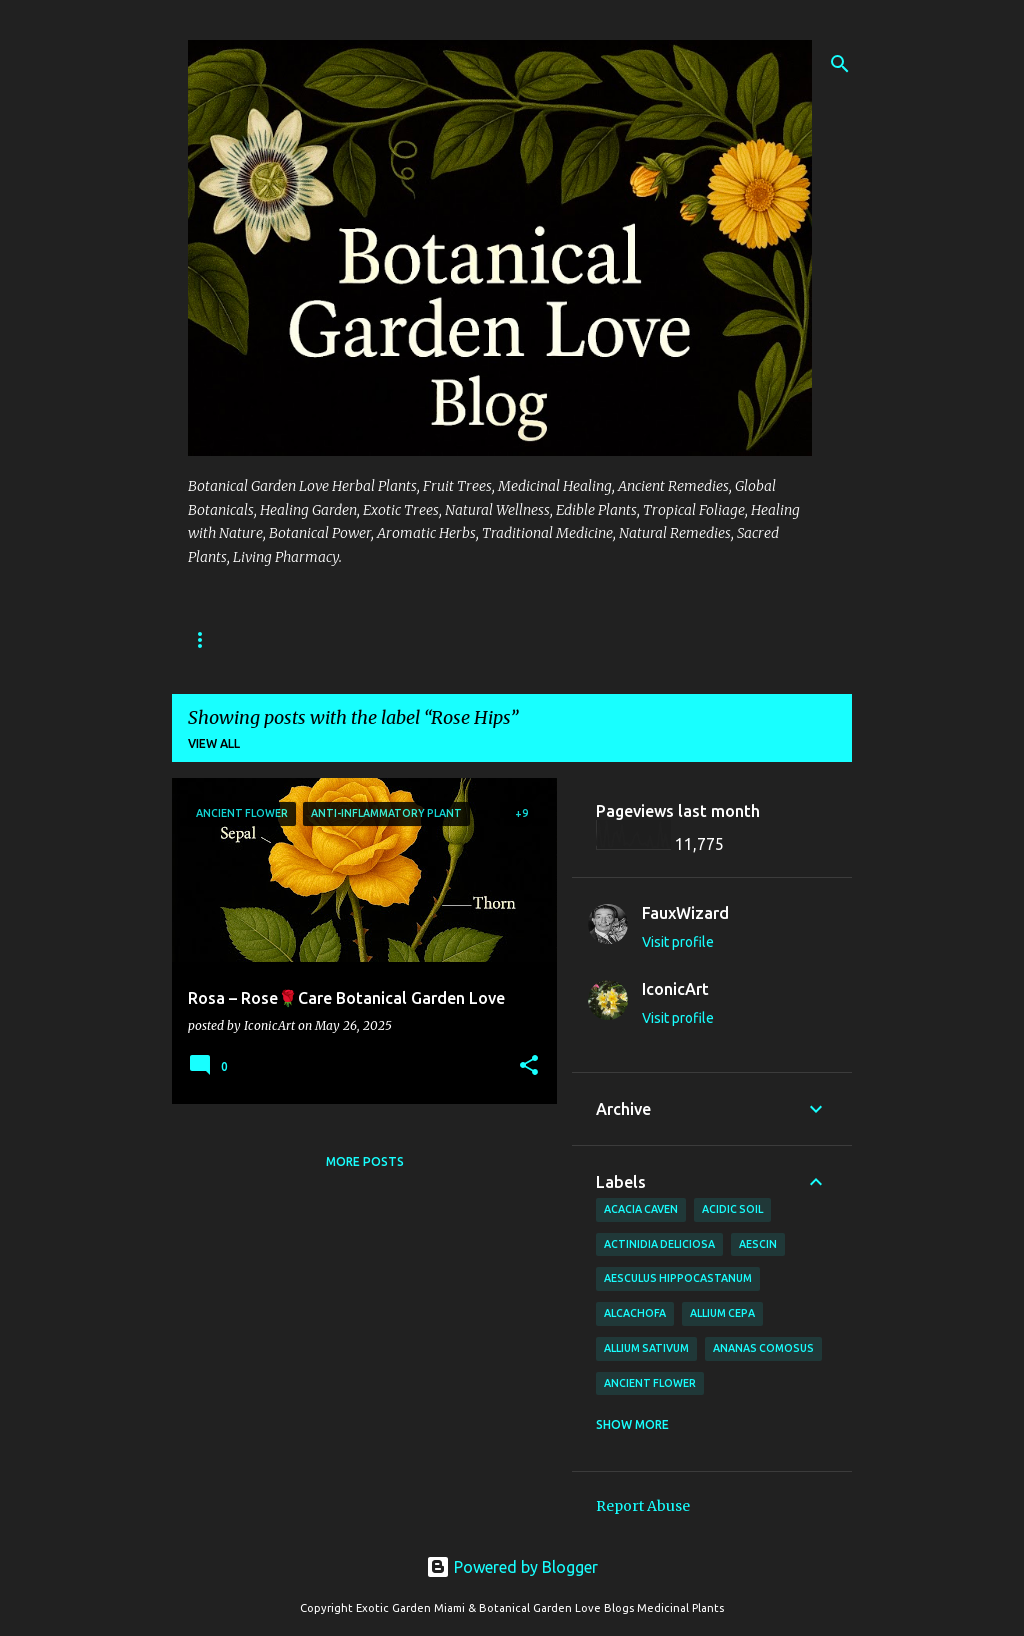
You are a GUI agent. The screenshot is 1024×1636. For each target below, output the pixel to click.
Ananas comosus (763, 1348)
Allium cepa (722, 1313)
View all (214, 743)
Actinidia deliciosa (659, 1244)
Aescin (758, 1244)
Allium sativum (646, 1348)
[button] (529, 1066)
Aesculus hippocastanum (678, 1278)
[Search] (840, 64)
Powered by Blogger (512, 1567)
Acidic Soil (732, 1209)
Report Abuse (643, 1506)
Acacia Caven (641, 1209)
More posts (365, 1161)
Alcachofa (635, 1313)
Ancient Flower (650, 1383)
